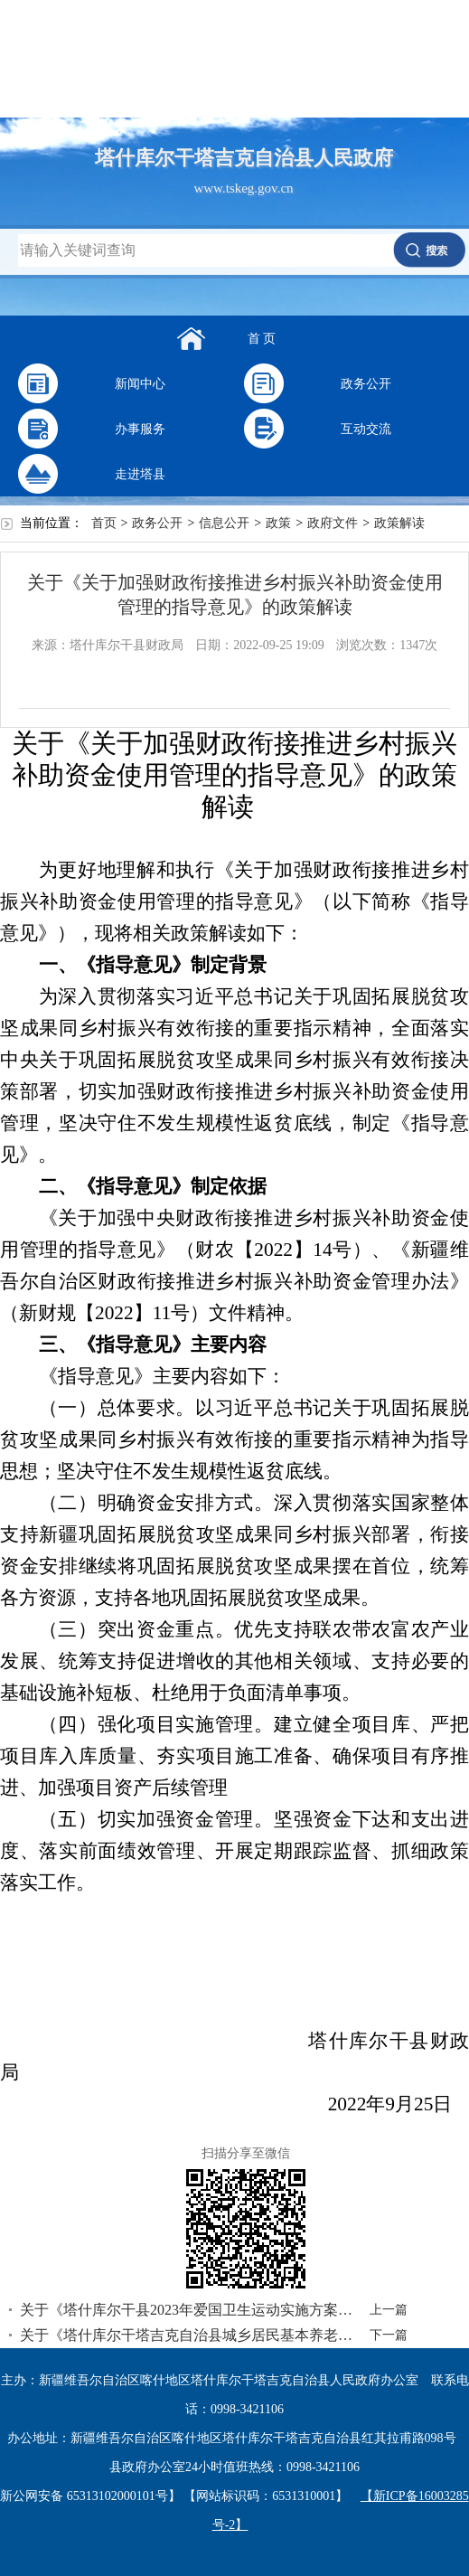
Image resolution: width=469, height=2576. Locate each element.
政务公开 (366, 384)
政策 (278, 523)
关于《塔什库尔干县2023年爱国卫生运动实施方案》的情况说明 (189, 2309)
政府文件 (332, 523)
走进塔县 (140, 474)
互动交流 (366, 429)
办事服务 (140, 429)
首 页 (262, 338)
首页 (104, 523)
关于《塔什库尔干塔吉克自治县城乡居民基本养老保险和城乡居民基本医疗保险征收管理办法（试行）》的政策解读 (189, 2335)
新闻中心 (140, 384)
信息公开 (224, 523)
